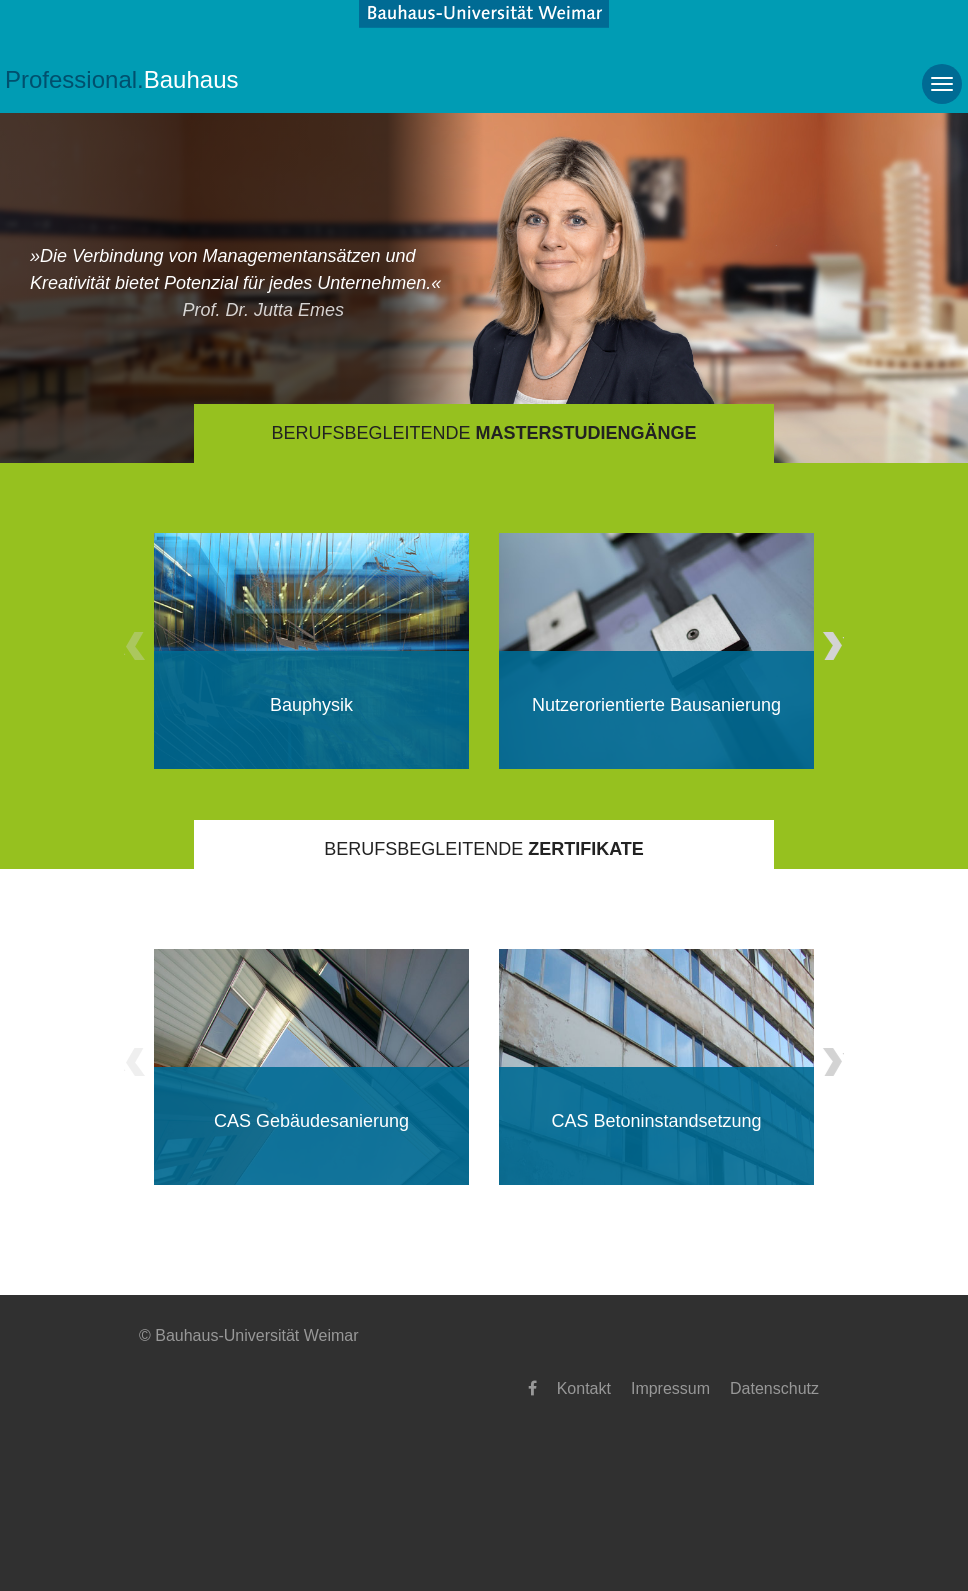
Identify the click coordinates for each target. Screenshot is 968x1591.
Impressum (670, 1388)
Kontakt (584, 1388)
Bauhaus (122, 79)
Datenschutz (774, 1388)
